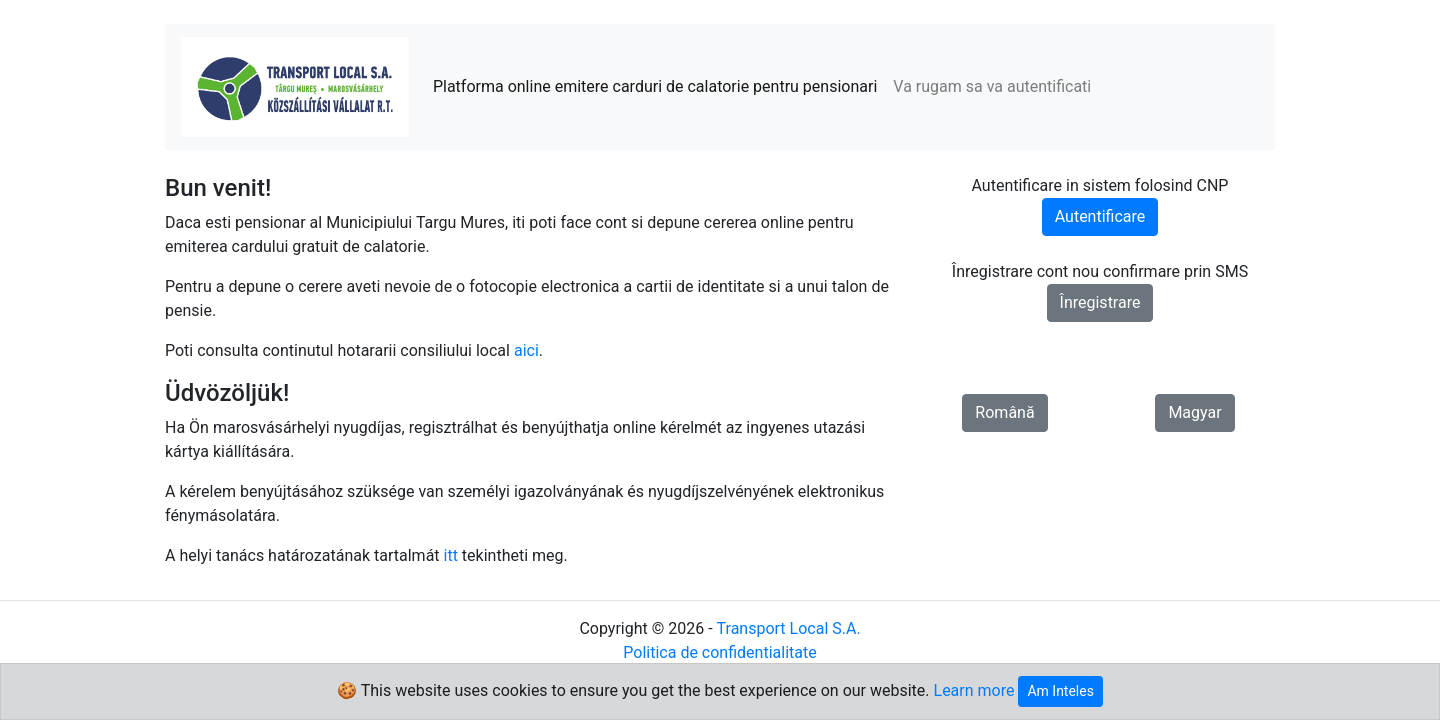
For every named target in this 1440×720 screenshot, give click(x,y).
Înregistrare (1100, 302)
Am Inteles (1060, 691)
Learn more (974, 690)
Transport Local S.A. (789, 628)
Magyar (1194, 412)
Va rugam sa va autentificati (992, 86)
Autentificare (1100, 216)
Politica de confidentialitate (719, 652)
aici (526, 350)
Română (1004, 412)
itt (451, 555)
